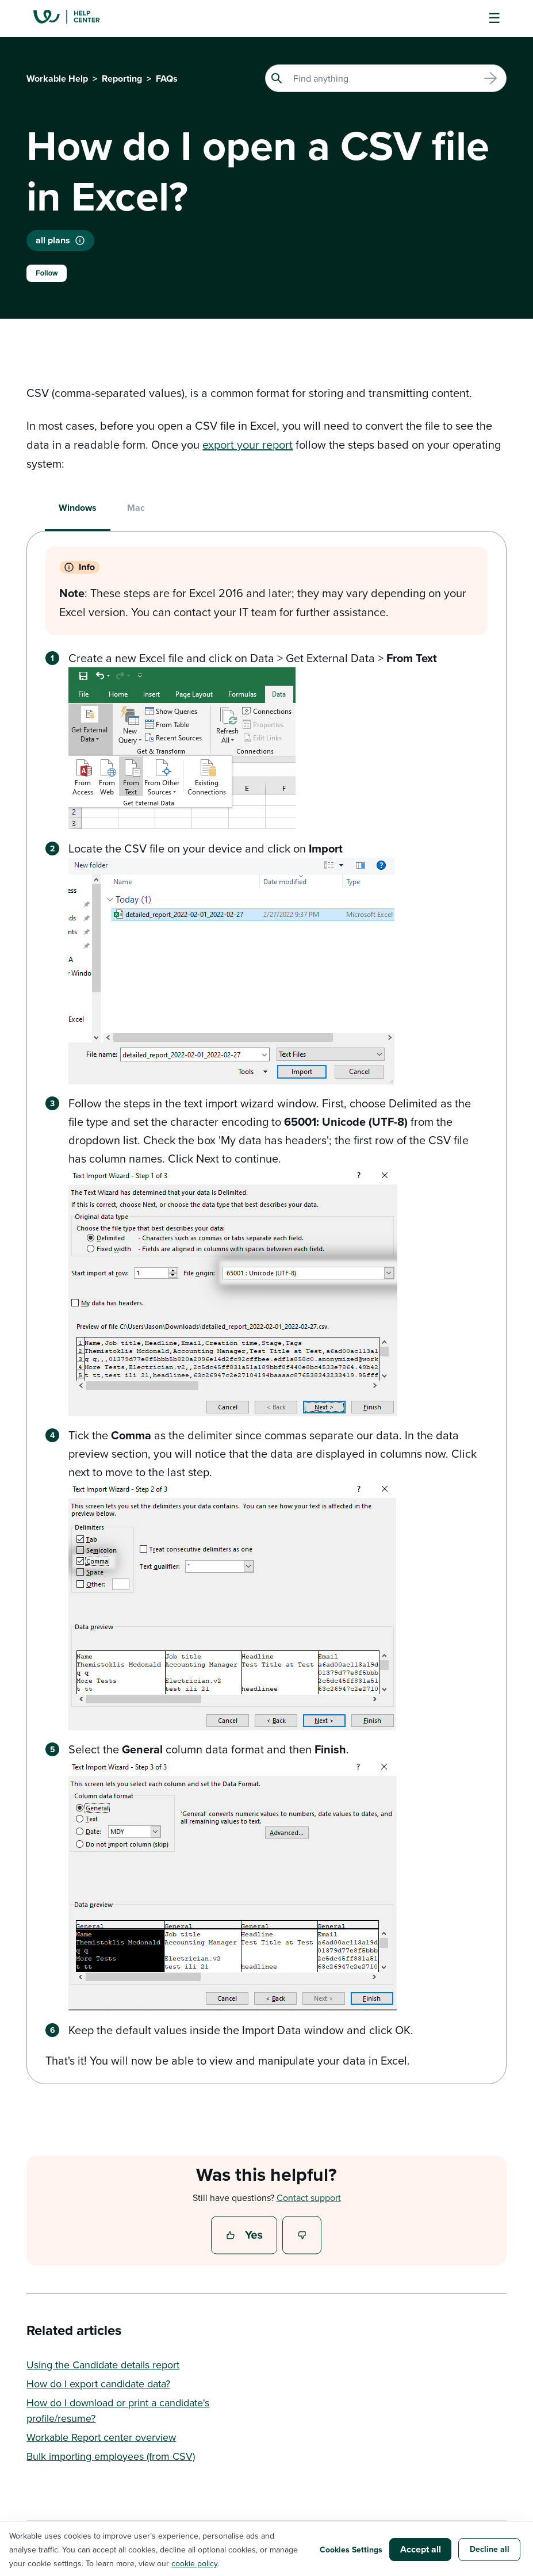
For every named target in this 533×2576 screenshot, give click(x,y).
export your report (247, 444)
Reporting (122, 78)
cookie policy (194, 2563)
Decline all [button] (489, 2549)
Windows (78, 507)
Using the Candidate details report (102, 2364)
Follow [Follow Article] (46, 273)
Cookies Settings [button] (351, 2549)
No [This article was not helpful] (302, 2236)
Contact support (309, 2197)
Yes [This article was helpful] (245, 2236)
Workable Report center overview (101, 2437)
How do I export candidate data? (98, 2383)
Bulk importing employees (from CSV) (110, 2456)
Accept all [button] (420, 2549)
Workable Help (57, 78)
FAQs (167, 78)
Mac (136, 507)
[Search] (386, 78)
